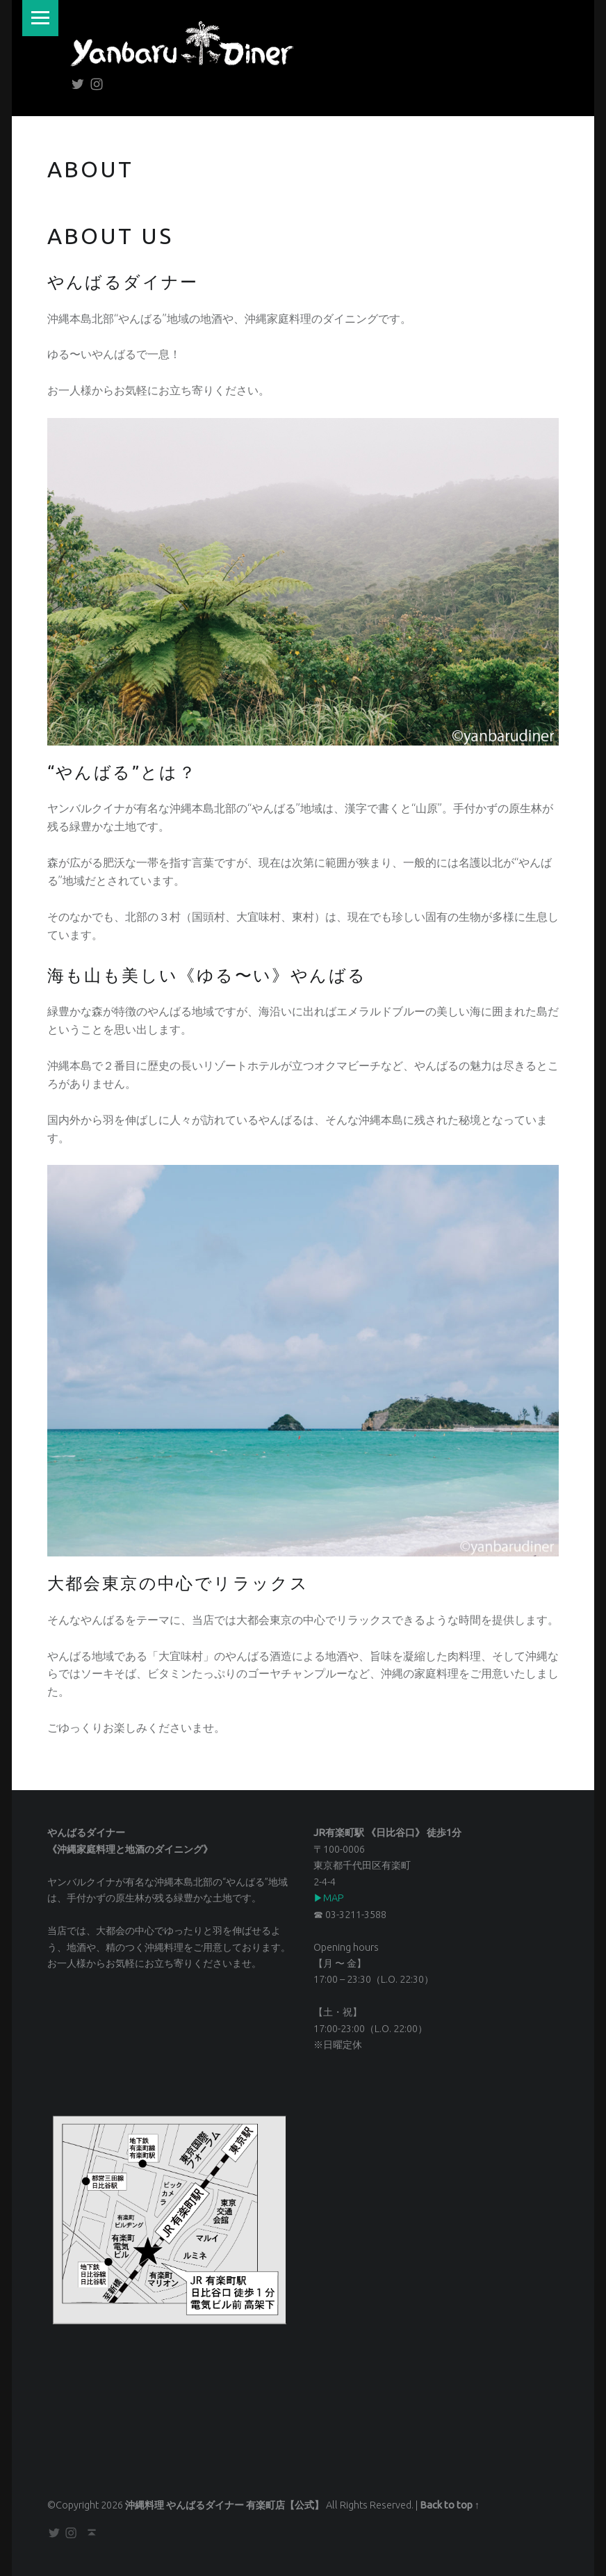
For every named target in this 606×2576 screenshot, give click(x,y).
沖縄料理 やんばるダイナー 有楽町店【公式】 (224, 2505)
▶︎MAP (328, 1897)
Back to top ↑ (450, 2505)
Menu (41, 18)
